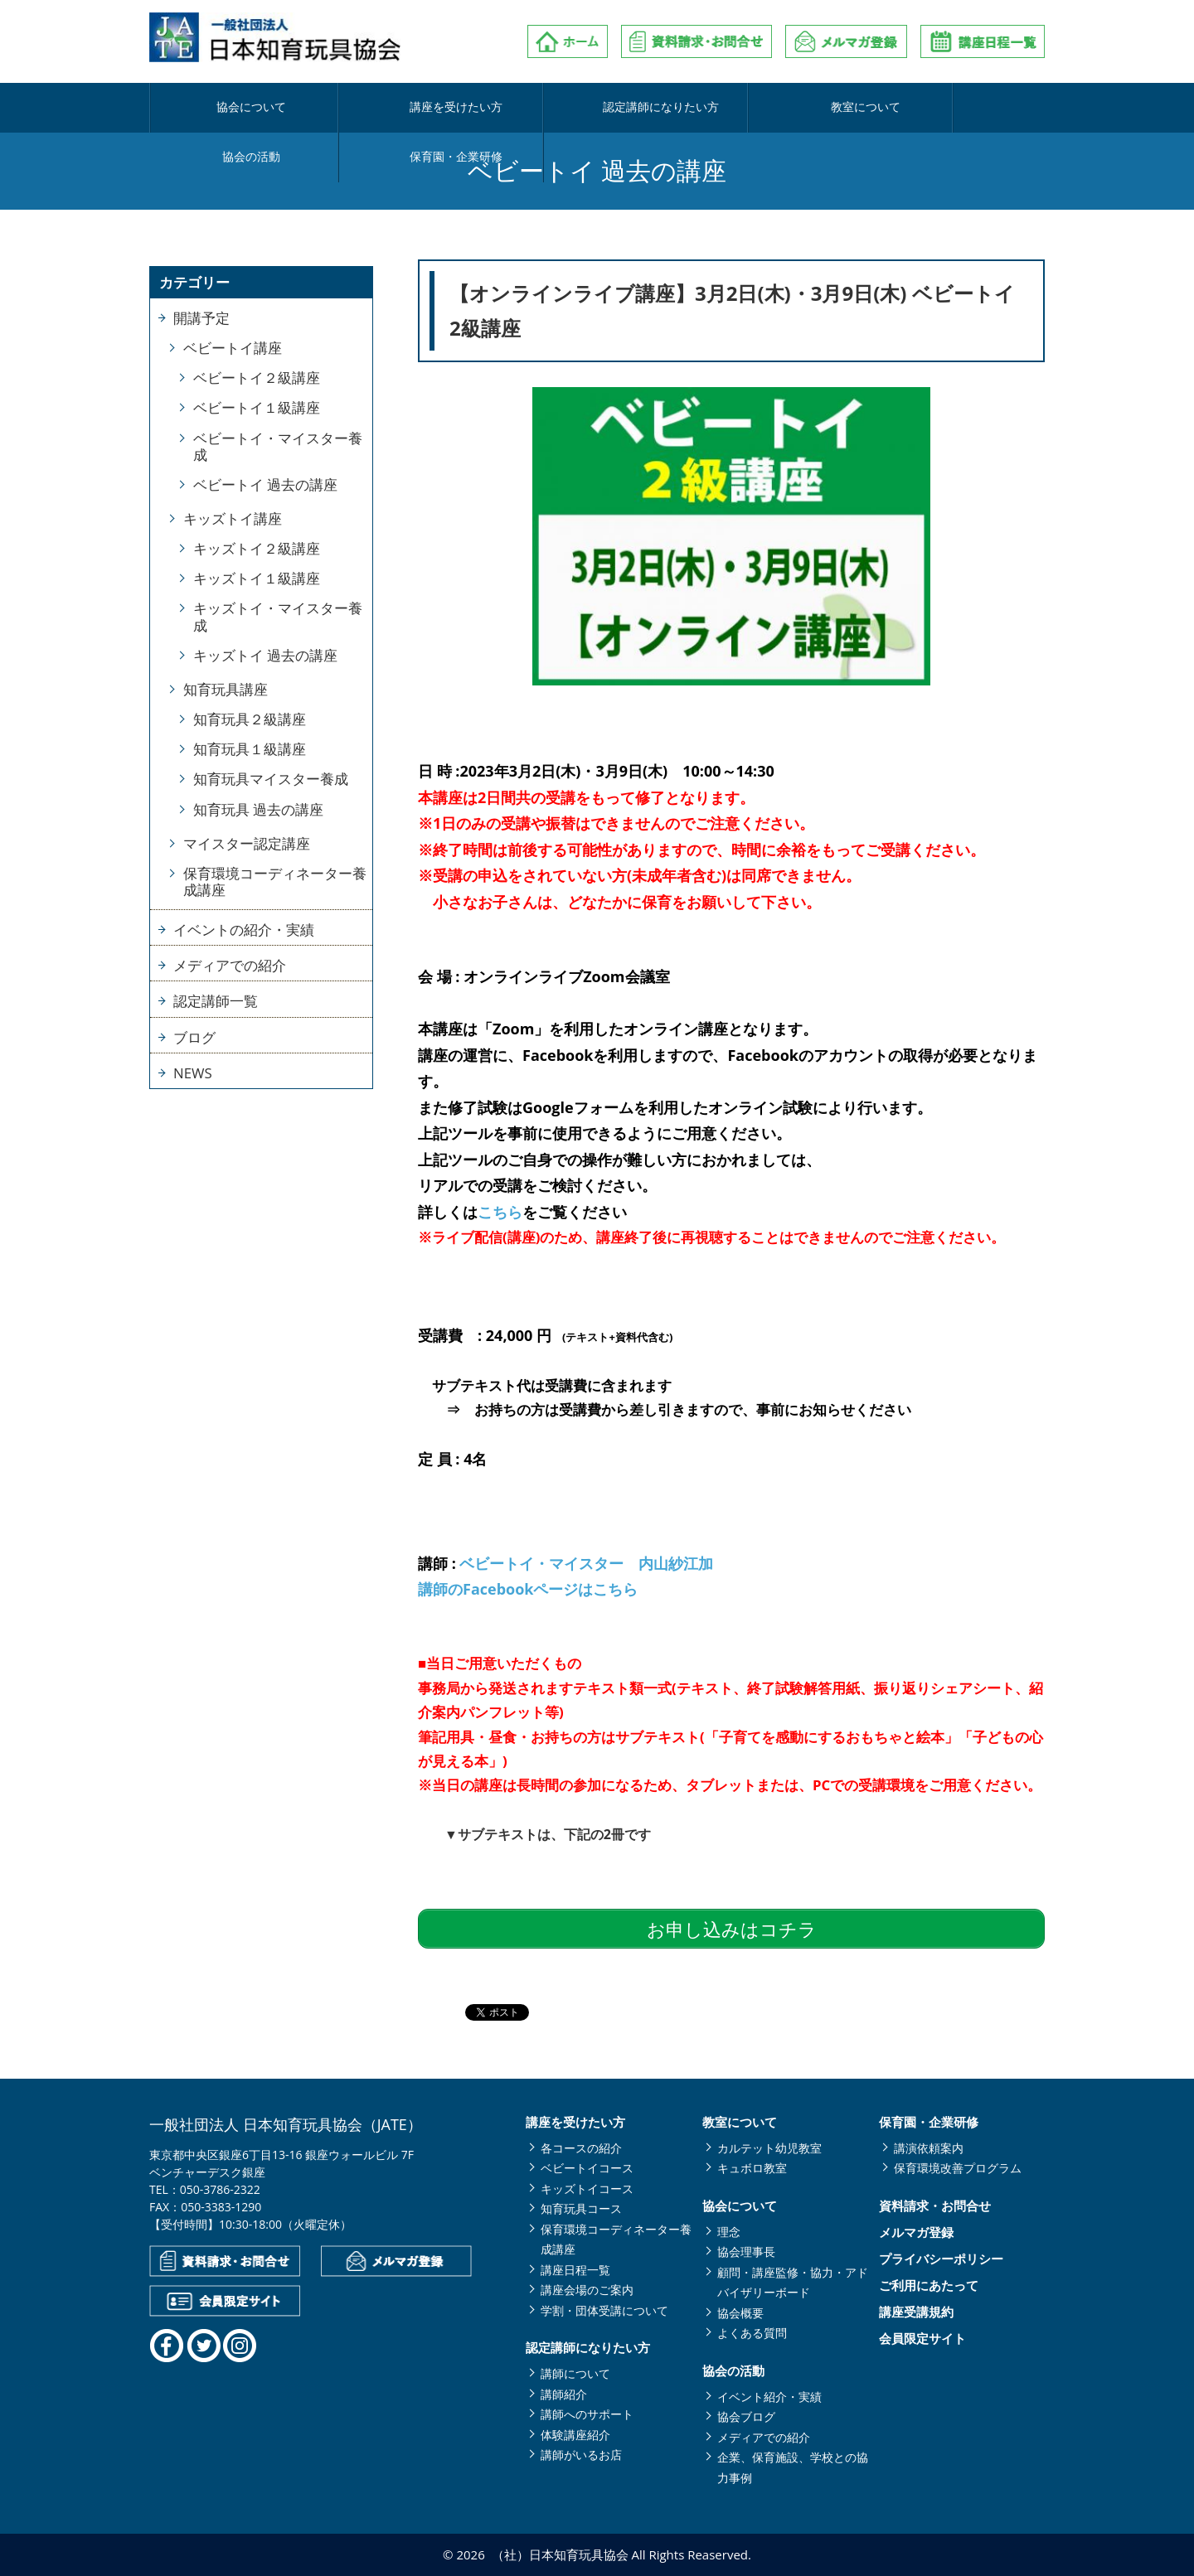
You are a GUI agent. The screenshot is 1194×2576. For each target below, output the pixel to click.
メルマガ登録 (916, 2232)
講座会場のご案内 (587, 2290)
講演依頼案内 (928, 2148)
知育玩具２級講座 (249, 719)
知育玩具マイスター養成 (270, 778)
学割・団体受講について (604, 2310)
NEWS (192, 1072)
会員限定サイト (922, 2338)
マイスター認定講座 (246, 843)
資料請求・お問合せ (935, 2206)
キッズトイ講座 (232, 518)
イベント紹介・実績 (769, 2396)
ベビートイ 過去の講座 (265, 484)
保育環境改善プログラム (958, 2168)
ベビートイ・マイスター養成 (277, 446)
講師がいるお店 (581, 2454)
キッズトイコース (587, 2188)
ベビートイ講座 (232, 347)
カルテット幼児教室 (769, 2148)
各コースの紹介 (581, 2148)
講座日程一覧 (575, 2270)
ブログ (194, 1037)
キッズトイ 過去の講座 (265, 655)
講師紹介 (564, 2394)
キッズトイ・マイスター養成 (277, 616)
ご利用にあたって (928, 2285)
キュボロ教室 (752, 2168)
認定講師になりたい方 (520, 108)
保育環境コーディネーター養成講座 (274, 881)
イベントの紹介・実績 (243, 929)
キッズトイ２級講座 (256, 548)
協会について (224, 108)
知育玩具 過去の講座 (258, 809)
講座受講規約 (916, 2312)
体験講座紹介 (575, 2435)
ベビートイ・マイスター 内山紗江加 (586, 1563)
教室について (669, 108)
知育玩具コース (581, 2208)
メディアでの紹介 (229, 965)
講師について (575, 2373)
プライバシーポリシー (941, 2259)
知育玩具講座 (225, 689)
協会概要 (740, 2313)
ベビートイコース (587, 2168)
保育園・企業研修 (966, 108)
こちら (500, 1212)
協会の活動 (818, 108)
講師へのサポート (587, 2414)
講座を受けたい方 (372, 108)
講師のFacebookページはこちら (528, 1589)
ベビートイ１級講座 (256, 407)
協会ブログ (746, 2416)
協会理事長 (746, 2251)
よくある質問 (752, 2333)
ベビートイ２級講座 (256, 377)
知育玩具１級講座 (249, 748)
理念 (728, 2231)
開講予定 (201, 317)
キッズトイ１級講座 (256, 578)
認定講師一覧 (215, 1000)
